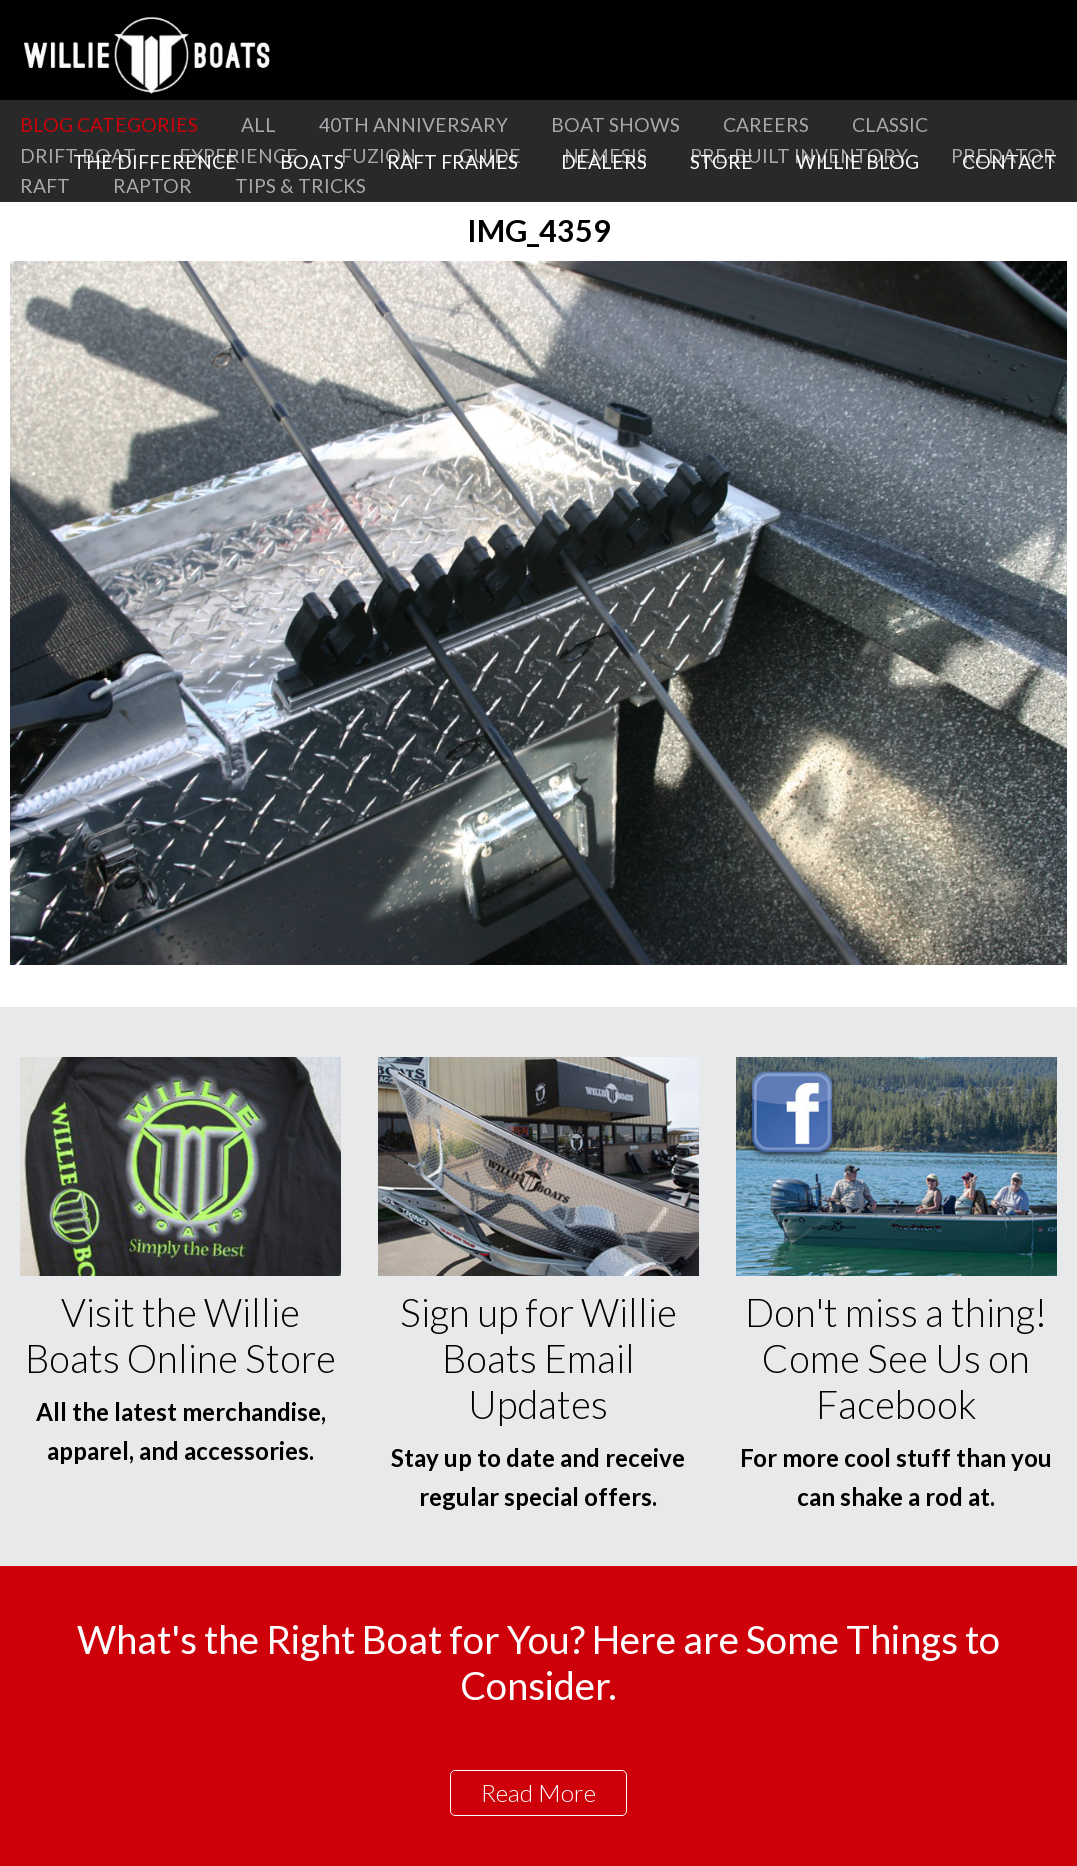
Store (721, 161)
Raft (45, 185)
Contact (1009, 161)
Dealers (604, 161)
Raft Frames (452, 161)
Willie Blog (857, 161)
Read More (538, 1792)
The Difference (155, 161)
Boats (312, 161)
